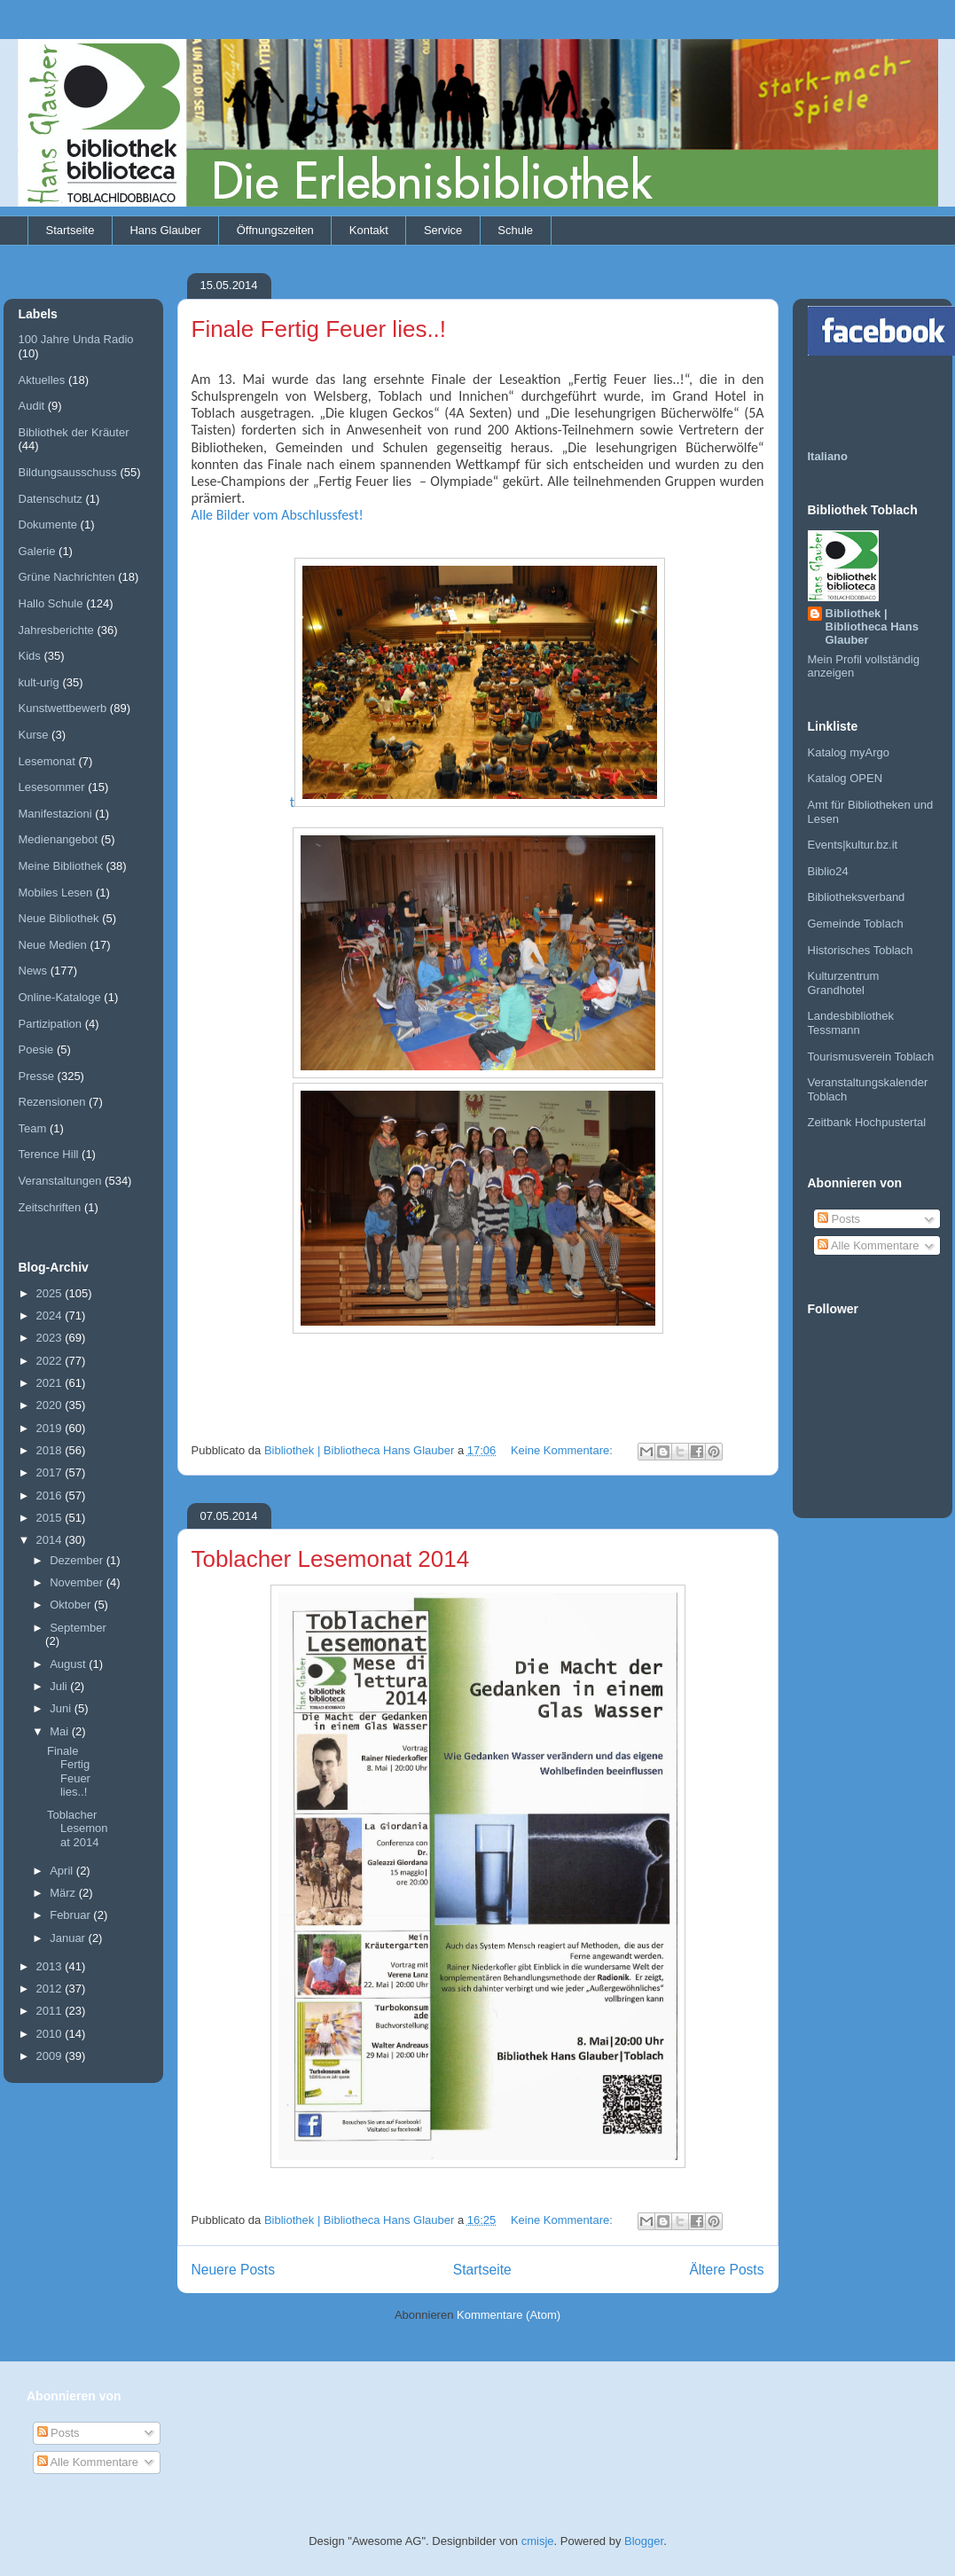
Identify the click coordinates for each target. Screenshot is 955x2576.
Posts (839, 1218)
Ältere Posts (726, 2269)
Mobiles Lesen (56, 892)
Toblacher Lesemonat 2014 (331, 1559)
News (33, 970)
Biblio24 (828, 871)
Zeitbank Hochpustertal (867, 1122)
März (64, 1892)
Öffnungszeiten (275, 230)
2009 (51, 2056)
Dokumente (48, 524)
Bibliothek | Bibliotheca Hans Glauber (872, 626)
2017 (51, 1472)
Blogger (643, 2541)
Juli (60, 1686)
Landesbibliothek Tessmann (851, 1023)
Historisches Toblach (860, 950)
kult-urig (39, 682)
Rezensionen (52, 1101)
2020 (51, 1405)
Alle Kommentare (869, 1245)
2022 (51, 1360)
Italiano (828, 456)
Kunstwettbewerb (63, 708)
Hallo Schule (51, 603)
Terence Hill (49, 1154)
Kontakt (368, 230)
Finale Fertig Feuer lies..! (319, 329)
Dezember (78, 1560)
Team (33, 1128)
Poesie (36, 1049)
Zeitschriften (50, 1207)
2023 (51, 1337)
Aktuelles (42, 380)
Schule (515, 230)
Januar (69, 1938)
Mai (61, 1731)
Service (443, 230)
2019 (51, 1428)
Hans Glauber (164, 230)
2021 (51, 1383)
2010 (51, 2033)
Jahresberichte (56, 630)
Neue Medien (53, 944)
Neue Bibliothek (59, 918)
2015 (51, 1517)
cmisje (537, 2541)
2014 (51, 1539)
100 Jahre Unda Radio (76, 339)
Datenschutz (50, 498)
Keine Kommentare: (563, 1450)
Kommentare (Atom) (508, 2315)
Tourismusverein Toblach (871, 1056)
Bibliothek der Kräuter (74, 432)
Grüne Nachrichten (67, 576)
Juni (62, 1708)
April (63, 1870)
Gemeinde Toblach (856, 923)
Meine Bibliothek (61, 866)
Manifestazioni (55, 813)
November (78, 1582)
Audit (32, 405)
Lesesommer (52, 787)
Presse (36, 1076)
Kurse (34, 734)
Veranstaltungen (60, 1180)
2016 (51, 1495)
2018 (51, 1450)
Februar (71, 1915)
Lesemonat (47, 761)
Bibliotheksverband (856, 897)
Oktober (72, 1604)
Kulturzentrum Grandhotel (844, 983)
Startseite (70, 230)
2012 (51, 1988)
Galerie (37, 551)
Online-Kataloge (60, 997)
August (69, 1664)
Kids (30, 655)
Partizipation (50, 1023)
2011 (51, 2010)
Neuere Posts (233, 2269)
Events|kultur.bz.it (853, 844)
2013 (51, 1966)
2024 (51, 1315)
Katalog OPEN (845, 778)
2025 (51, 1293)
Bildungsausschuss (68, 472)
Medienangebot (58, 839)
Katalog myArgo (849, 752)
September (78, 1627)
